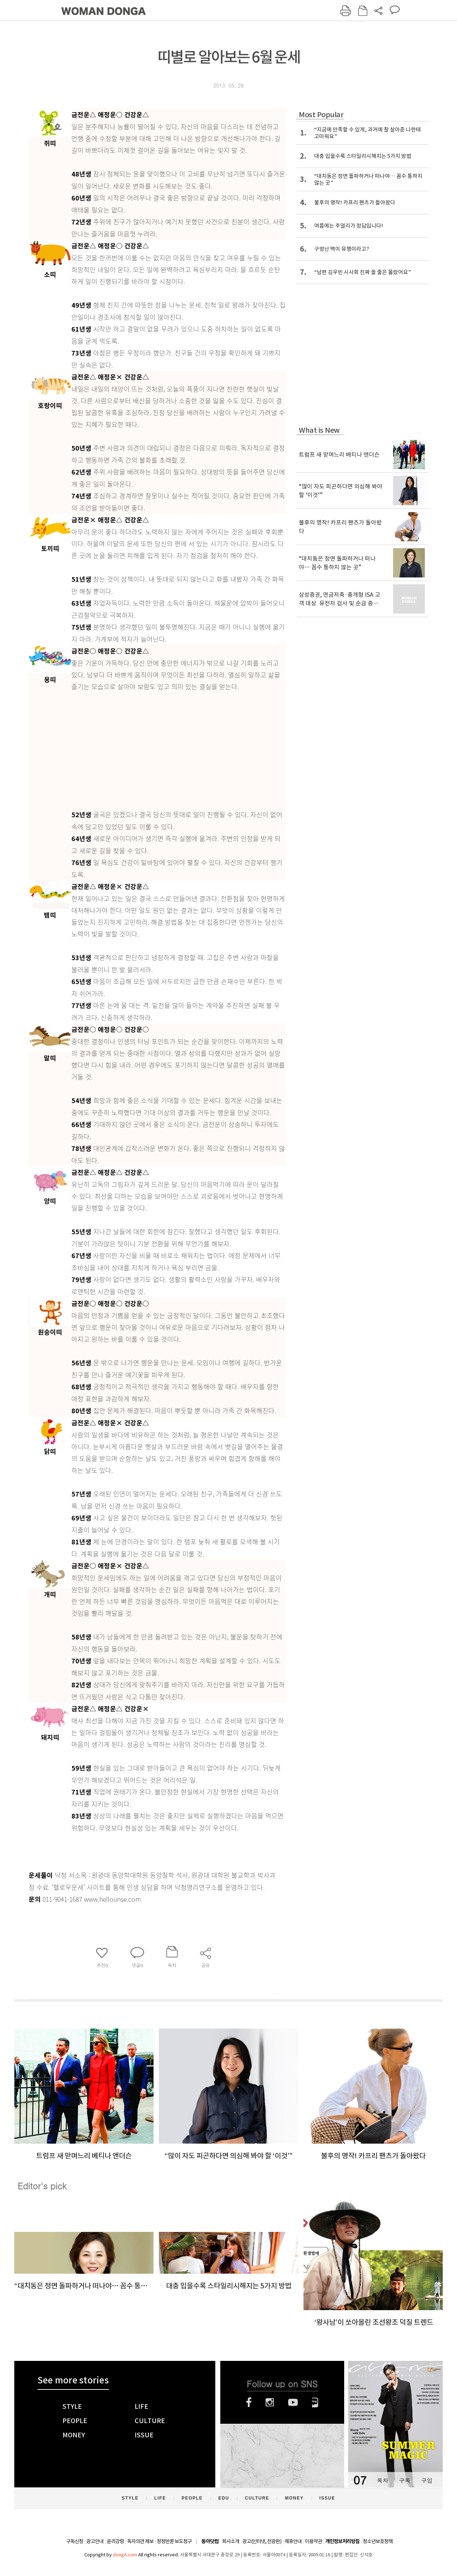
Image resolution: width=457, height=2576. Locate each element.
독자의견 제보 (140, 2541)
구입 (426, 2480)
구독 (404, 2480)
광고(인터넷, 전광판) (261, 2541)
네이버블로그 (315, 2402)
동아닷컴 (210, 2541)
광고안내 (95, 2541)
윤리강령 (115, 2541)
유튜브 (293, 2402)
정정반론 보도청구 (174, 2541)
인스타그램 (270, 2402)
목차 (382, 2480)
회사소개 (230, 2541)
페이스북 (248, 2402)
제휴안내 (293, 2541)
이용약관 (313, 2541)
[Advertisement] (178, 749)
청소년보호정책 (378, 2541)
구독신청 (74, 2541)
